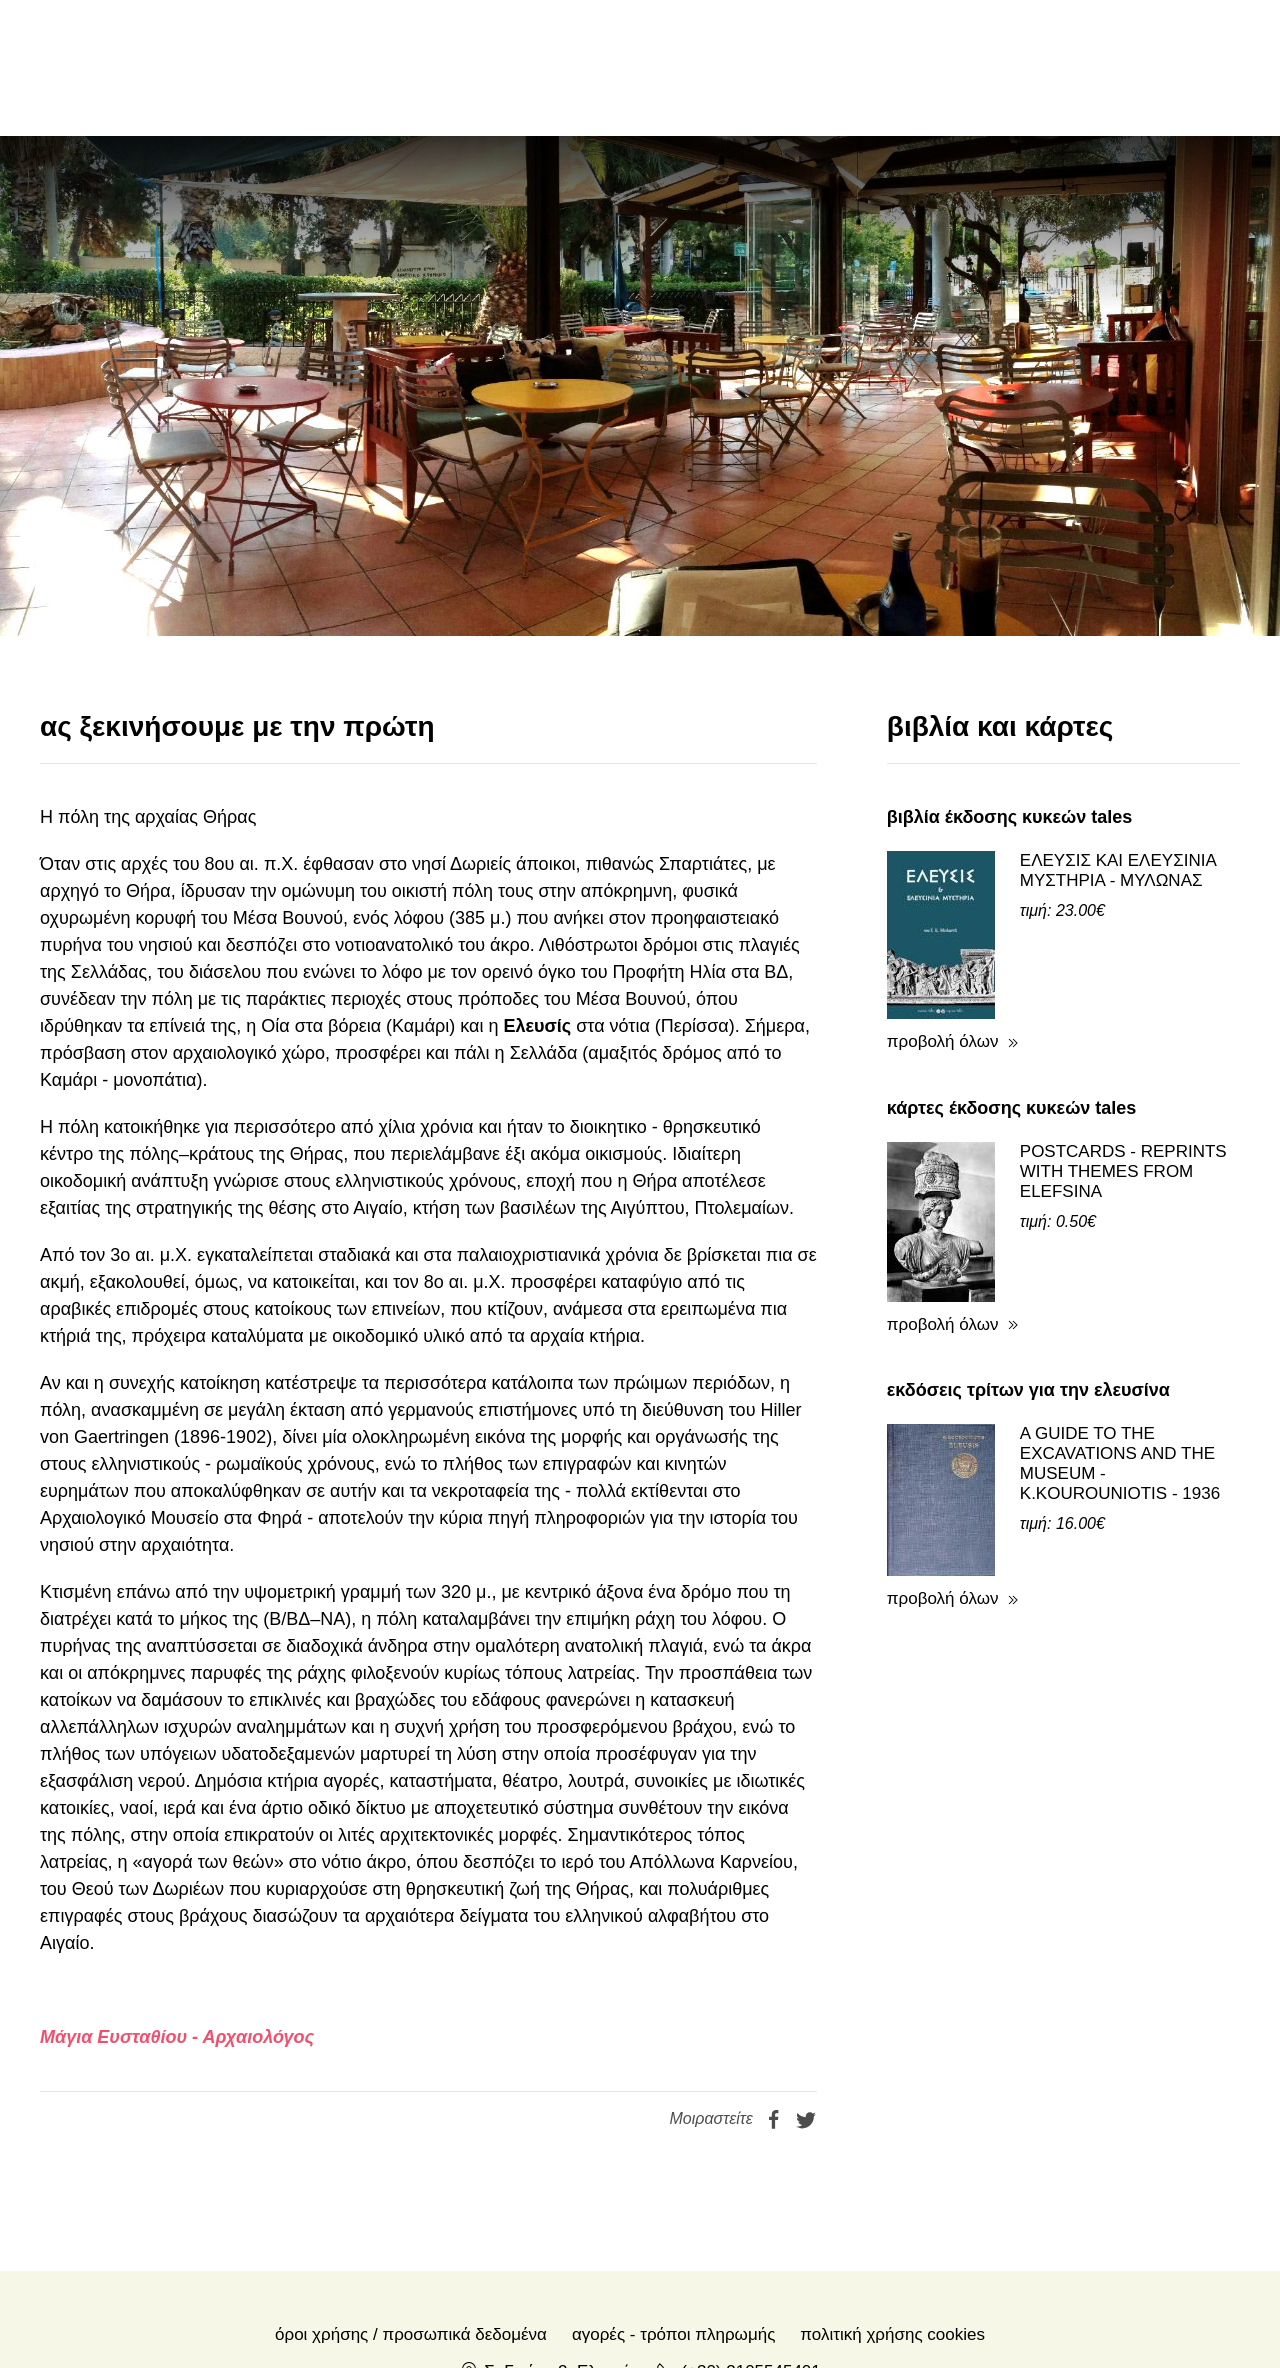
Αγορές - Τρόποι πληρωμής (673, 2334)
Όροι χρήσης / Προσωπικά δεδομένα (411, 2334)
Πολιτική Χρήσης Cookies (892, 2334)
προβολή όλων (943, 1041)
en (1086, 67)
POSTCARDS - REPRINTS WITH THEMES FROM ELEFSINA (1123, 1171)
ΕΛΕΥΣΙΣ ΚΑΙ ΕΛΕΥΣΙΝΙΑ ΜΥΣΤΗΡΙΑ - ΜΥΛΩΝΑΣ (1118, 870)
